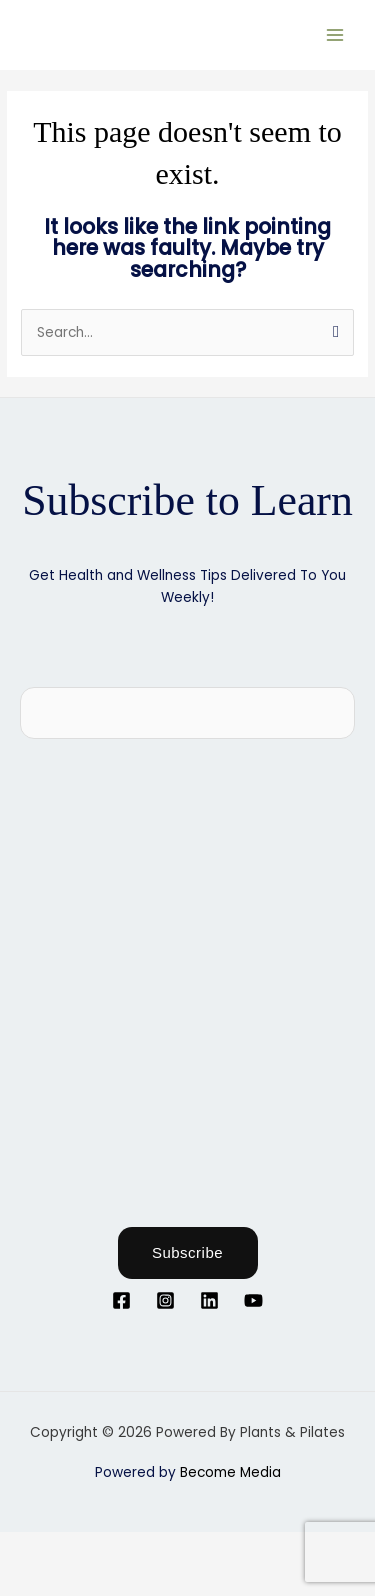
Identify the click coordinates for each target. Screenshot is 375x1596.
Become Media (230, 1472)
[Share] (158, 1548)
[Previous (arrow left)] (30, 1580)
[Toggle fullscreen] (94, 1548)
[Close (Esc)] (222, 1548)
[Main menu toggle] (335, 34)
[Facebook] (121, 1300)
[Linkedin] (209, 1300)
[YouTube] (253, 1300)
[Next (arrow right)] (94, 1580)
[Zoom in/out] (30, 1548)
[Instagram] (165, 1300)
